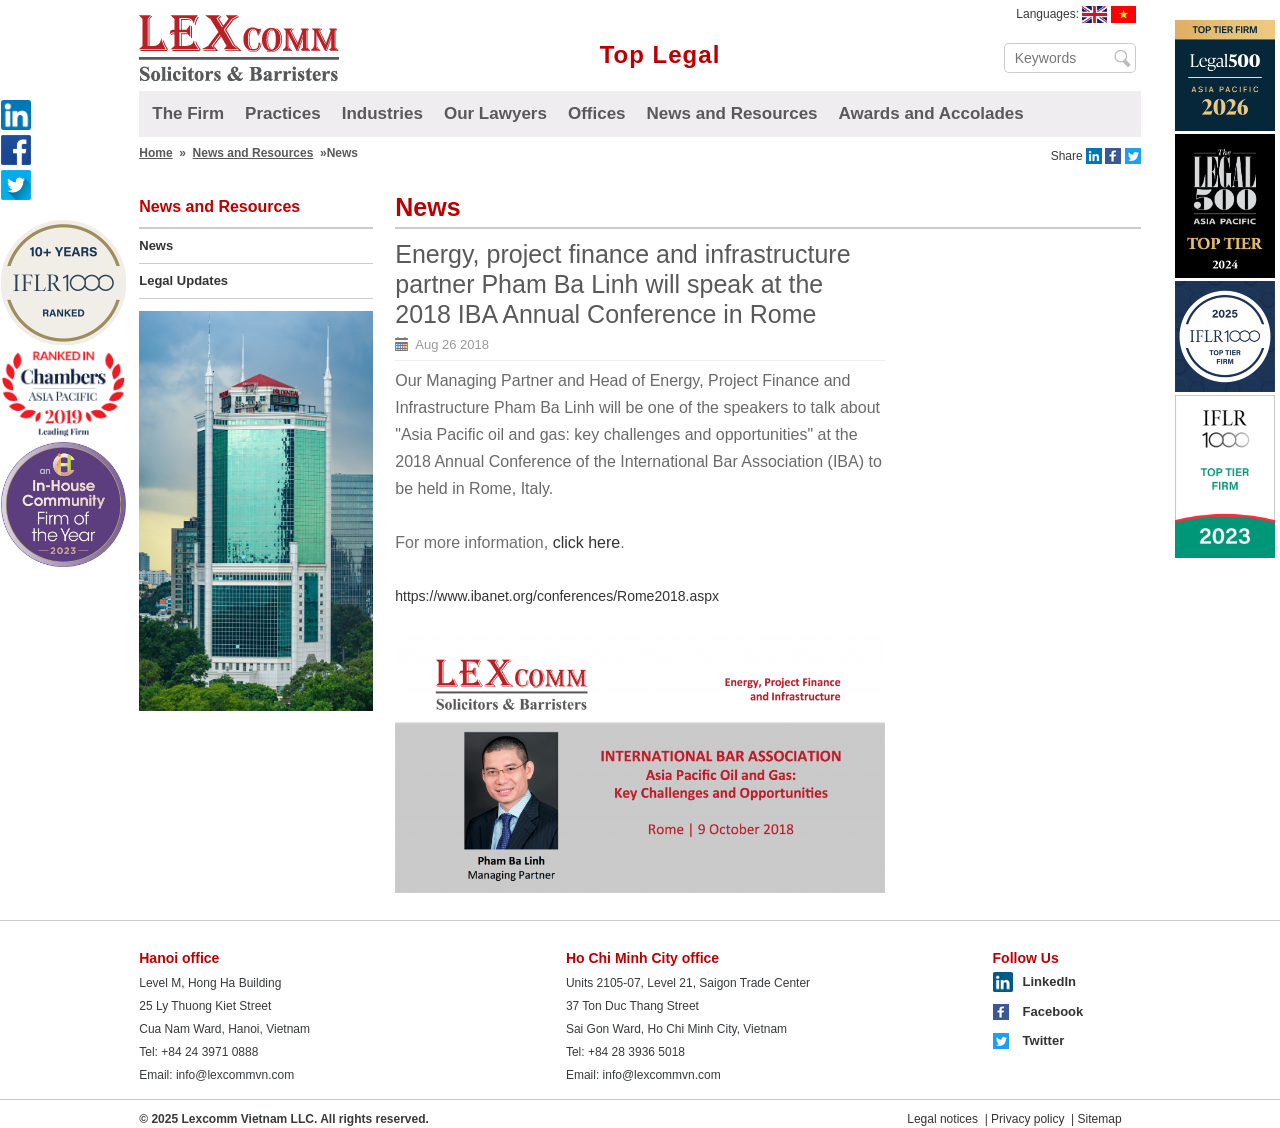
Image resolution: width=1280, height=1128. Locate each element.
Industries (382, 113)
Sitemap (1100, 1119)
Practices (283, 113)
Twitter (1044, 1040)
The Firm (188, 113)
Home (155, 153)
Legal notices (942, 1119)
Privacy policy (1027, 1119)
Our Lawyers (495, 113)
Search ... (1123, 58)
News (156, 245)
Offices (597, 113)
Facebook (1053, 1011)
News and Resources (732, 113)
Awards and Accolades (931, 113)
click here (587, 542)
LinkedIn (1049, 981)
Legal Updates (183, 280)
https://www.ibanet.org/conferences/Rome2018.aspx (557, 596)
